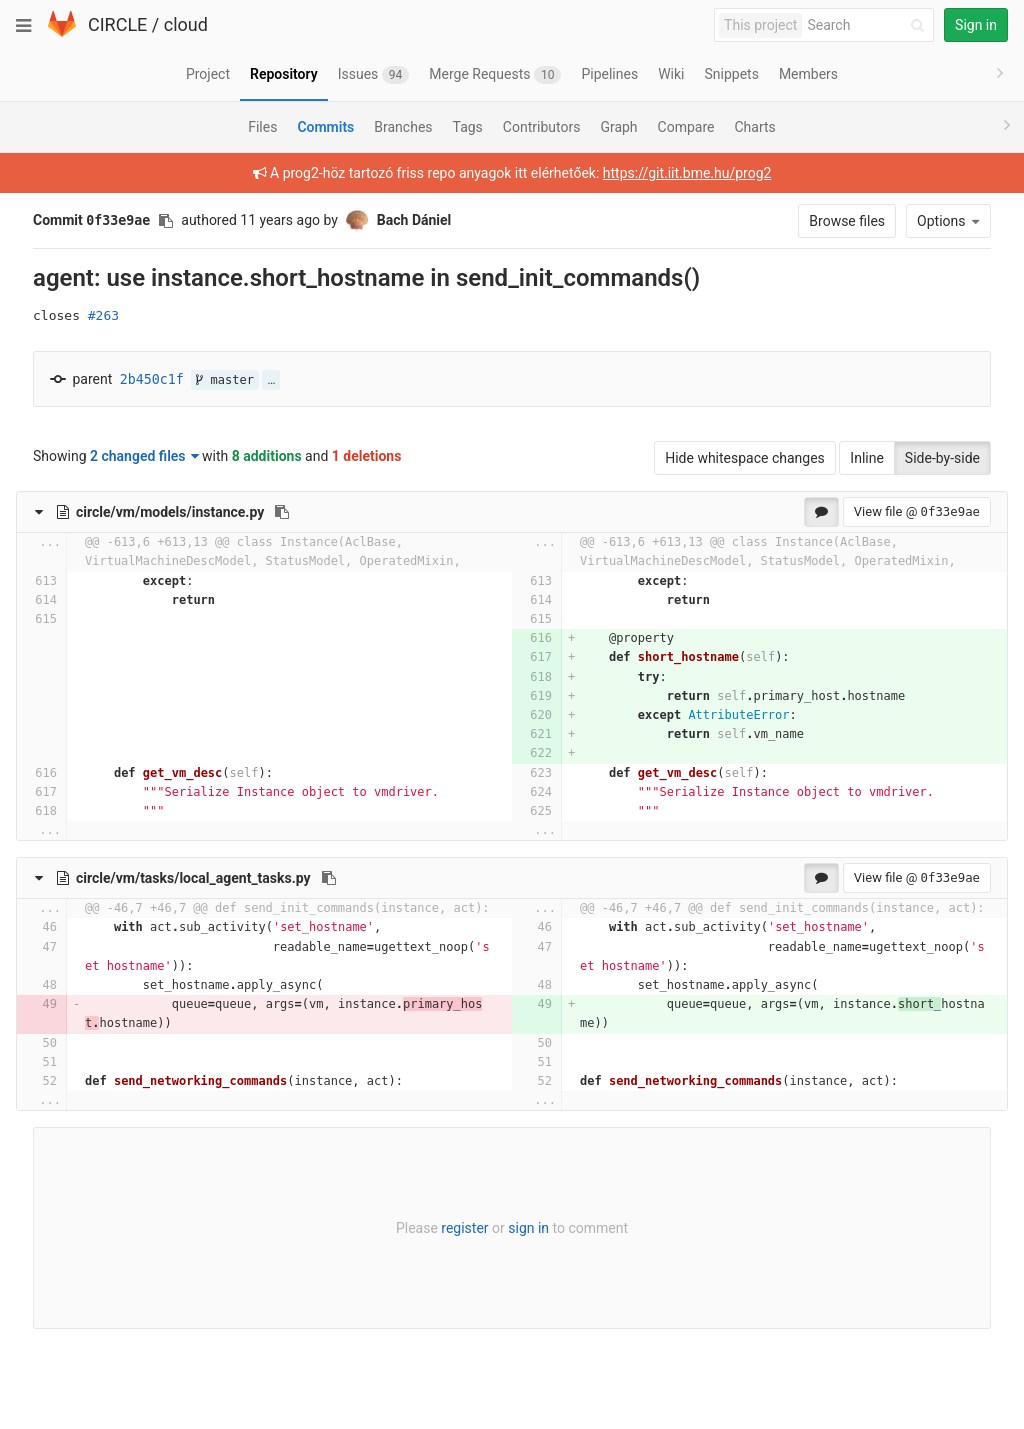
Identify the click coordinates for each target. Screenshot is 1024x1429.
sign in (528, 1228)
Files (262, 127)
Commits (325, 127)
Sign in (976, 25)
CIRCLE (117, 24)
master (225, 380)
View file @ (917, 511)
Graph (618, 127)
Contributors (542, 127)
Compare (686, 127)
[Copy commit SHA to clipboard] (166, 221)
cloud (186, 24)
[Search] (869, 25)
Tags (468, 127)
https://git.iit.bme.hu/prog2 (687, 173)
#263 (103, 315)
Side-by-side (942, 458)
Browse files (847, 221)
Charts (754, 127)
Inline (867, 458)
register (464, 1228)
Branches (403, 127)
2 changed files (144, 456)
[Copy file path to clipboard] (282, 512)
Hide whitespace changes (745, 458)
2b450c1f (152, 379)
